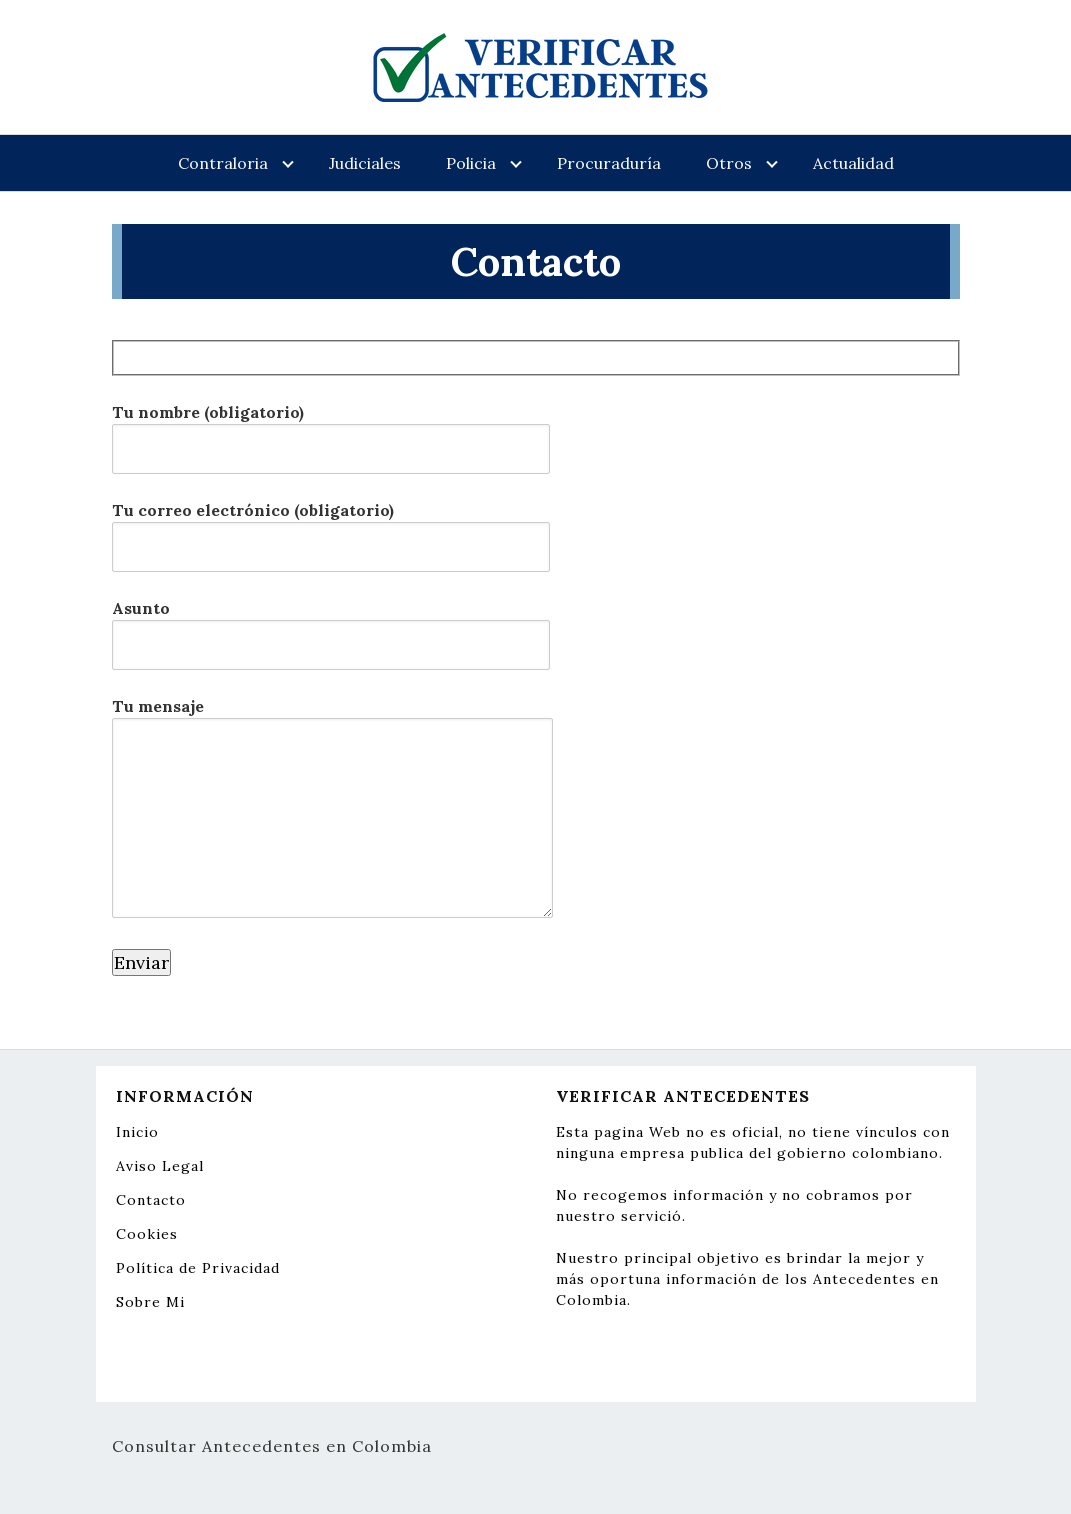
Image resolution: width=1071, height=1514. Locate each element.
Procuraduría (609, 163)
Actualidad (853, 163)
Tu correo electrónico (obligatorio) (331, 528)
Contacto (151, 1200)
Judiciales (365, 163)
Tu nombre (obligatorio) (331, 430)
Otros (729, 163)
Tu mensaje (332, 809)
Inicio (137, 1132)
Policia (471, 163)
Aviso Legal (160, 1166)
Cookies (147, 1234)
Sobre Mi (150, 1302)
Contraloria (223, 163)
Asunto (331, 626)
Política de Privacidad (198, 1268)
